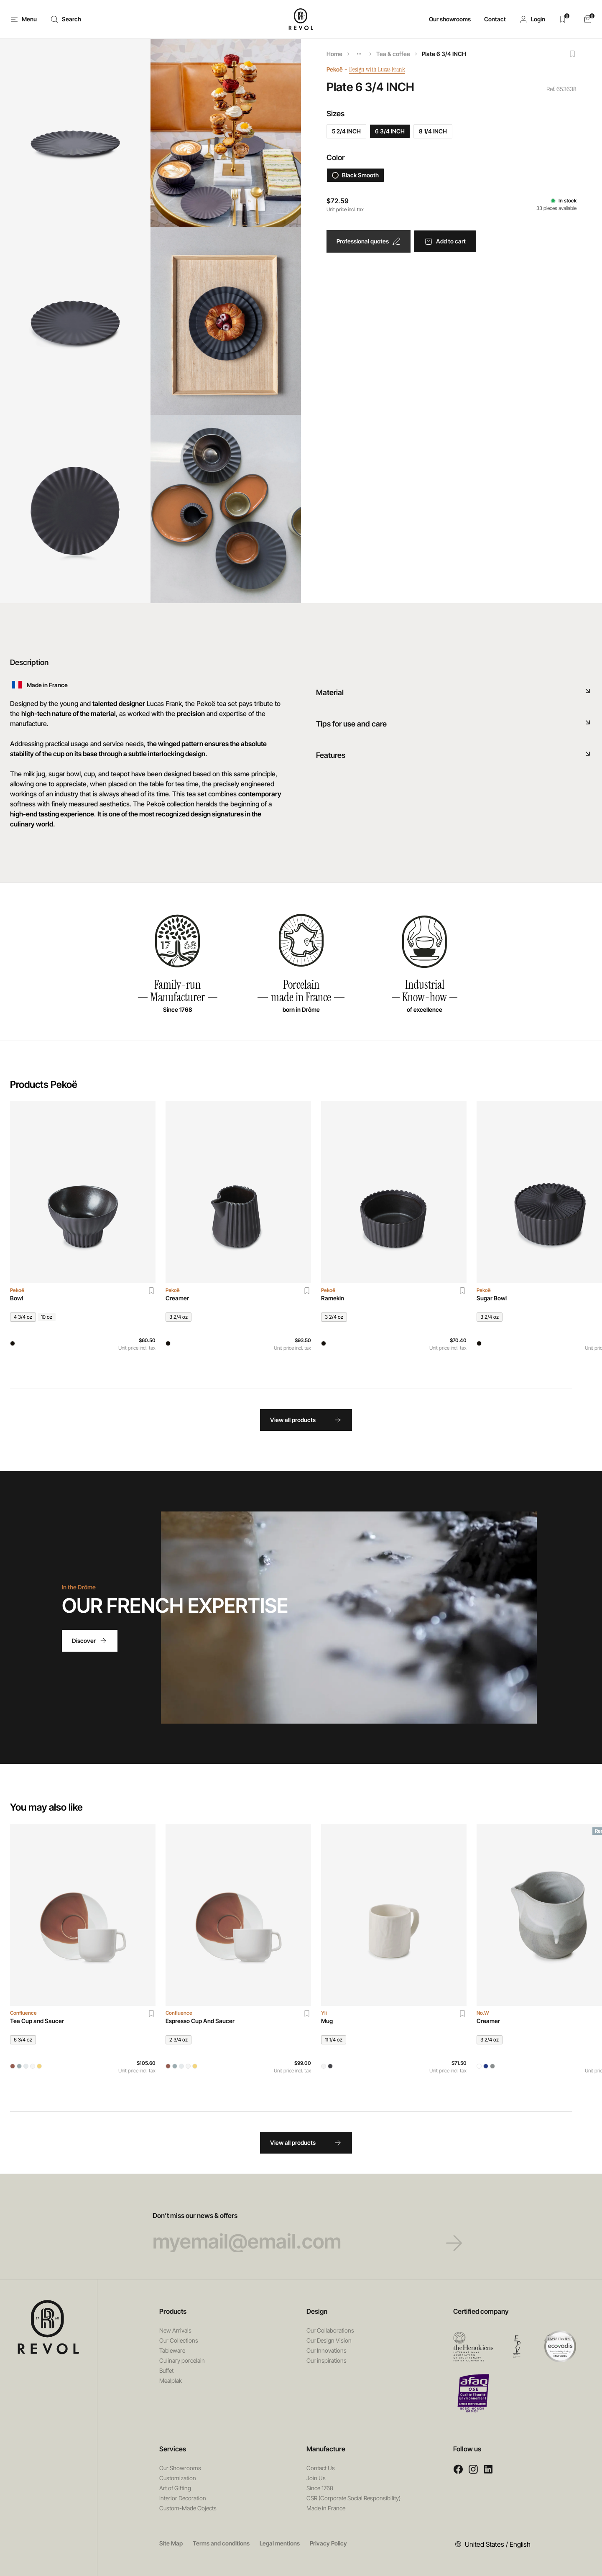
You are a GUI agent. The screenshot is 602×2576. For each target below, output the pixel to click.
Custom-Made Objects (188, 2508)
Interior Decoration (182, 2498)
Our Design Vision (329, 2340)
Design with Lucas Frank (383, 69)
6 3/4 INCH (390, 131)
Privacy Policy (328, 2543)
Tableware (172, 2350)
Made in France (325, 2508)
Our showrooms (450, 19)
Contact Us (320, 2467)
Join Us (316, 2477)
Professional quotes (368, 241)
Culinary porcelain (182, 2360)
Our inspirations (326, 2360)
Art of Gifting (175, 2488)
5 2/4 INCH (346, 131)
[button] (532, 19)
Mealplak (170, 2380)
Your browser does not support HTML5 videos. (349, 1617)
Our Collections (178, 2340)
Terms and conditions (221, 2543)
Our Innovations (326, 2350)
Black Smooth (355, 175)
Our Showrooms (180, 2467)
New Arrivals (175, 2330)
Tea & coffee (393, 53)
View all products (306, 1420)
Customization (177, 2477)
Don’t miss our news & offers (301, 2231)
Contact (495, 19)
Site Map (171, 2543)
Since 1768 (319, 2488)
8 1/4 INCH (433, 131)
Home (334, 53)
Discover (89, 1641)
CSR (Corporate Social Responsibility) (353, 2498)
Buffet (166, 2370)
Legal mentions (280, 2543)
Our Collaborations (330, 2330)
